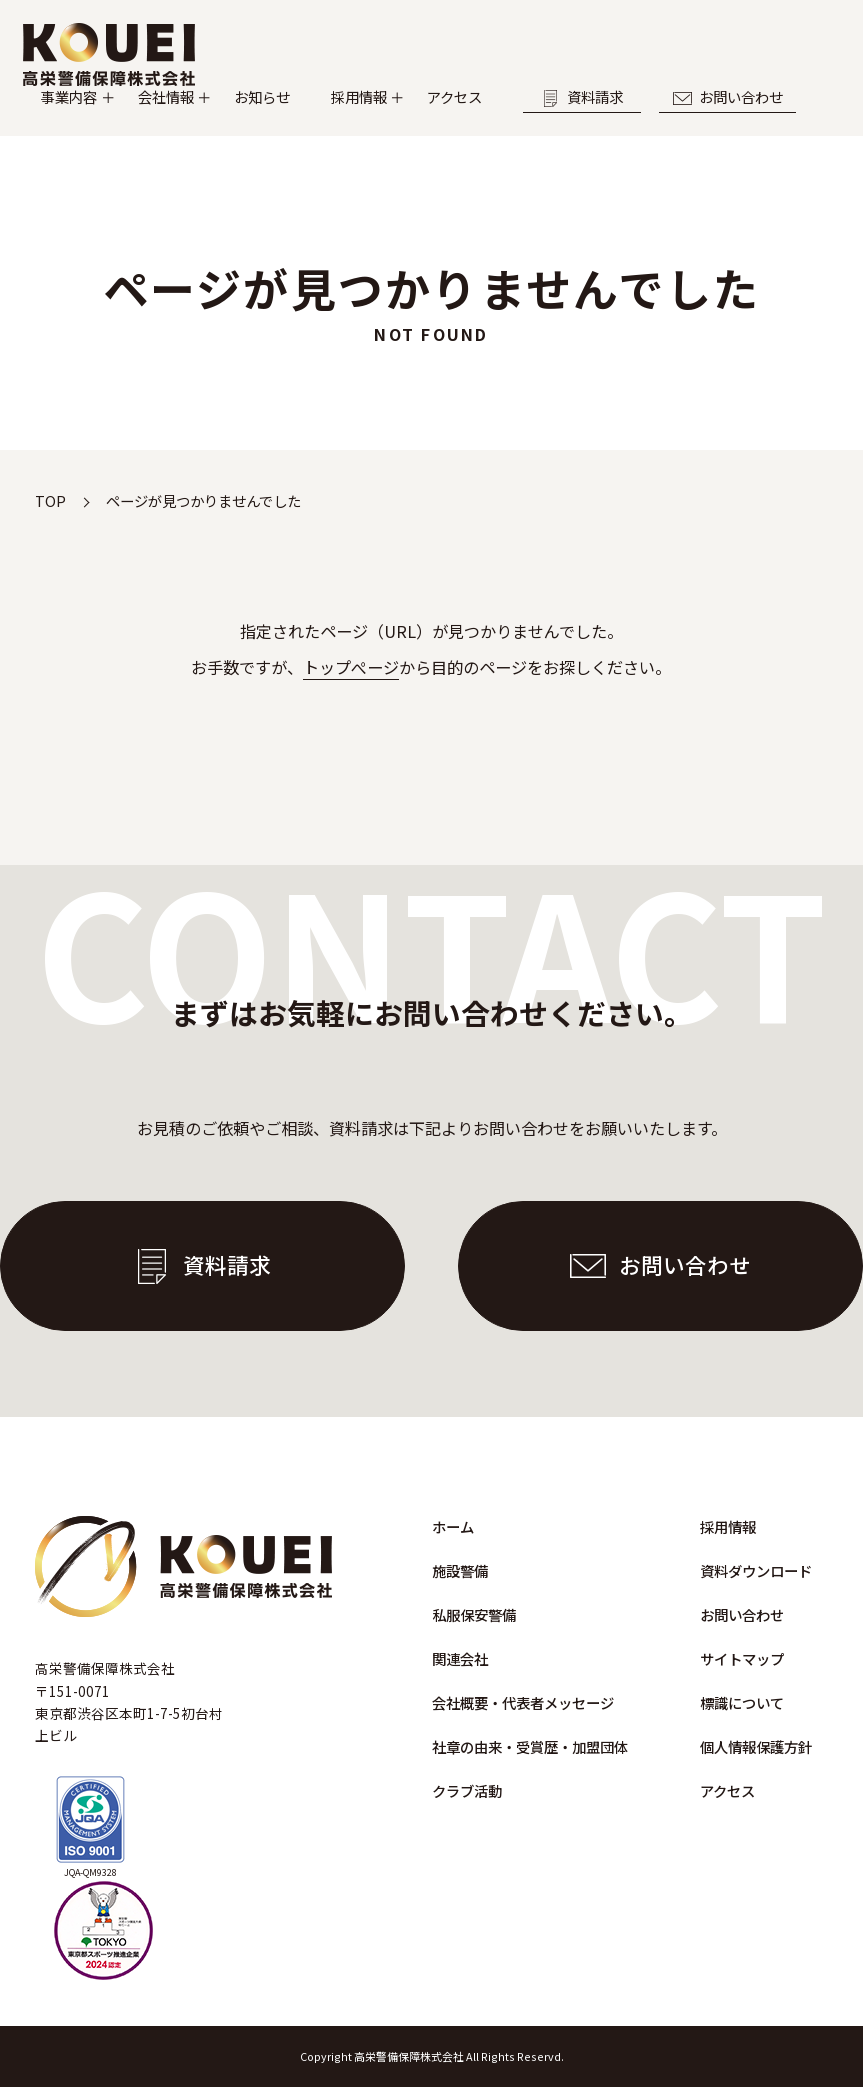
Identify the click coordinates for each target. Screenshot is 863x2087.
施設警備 (460, 1570)
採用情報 (462, 117)
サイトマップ (742, 1658)
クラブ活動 (467, 1790)
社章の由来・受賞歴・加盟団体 (530, 1746)
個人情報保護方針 (756, 1746)
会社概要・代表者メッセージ (523, 1702)
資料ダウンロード (756, 1570)
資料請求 (736, 118)
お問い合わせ (119, 146)
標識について (742, 1702)
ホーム (453, 1526)
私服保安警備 (474, 1614)
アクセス (583, 117)
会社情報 (218, 117)
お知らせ (340, 117)
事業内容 (96, 117)
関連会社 (460, 1658)
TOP (50, 500)
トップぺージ (351, 667)
